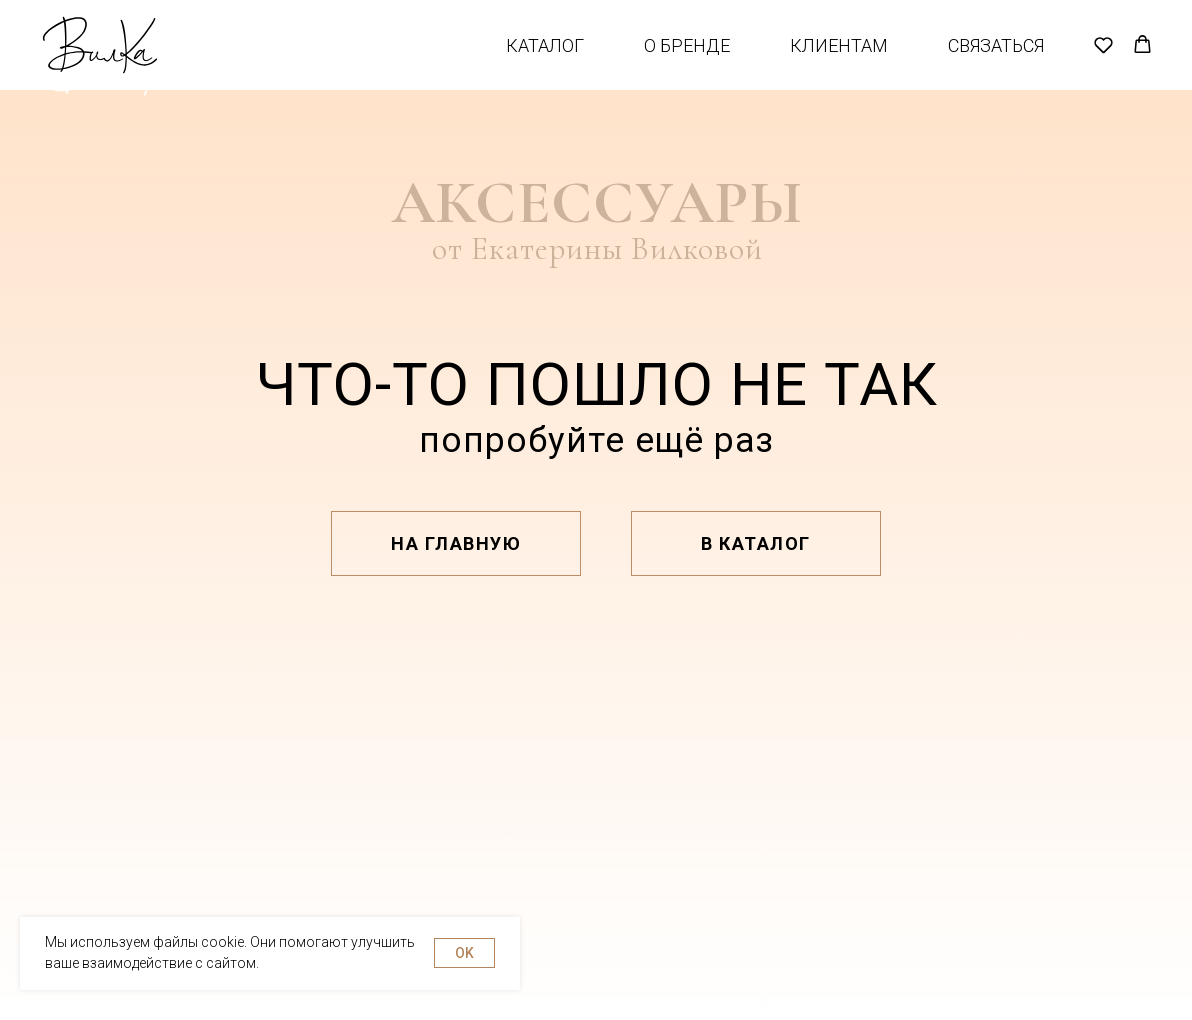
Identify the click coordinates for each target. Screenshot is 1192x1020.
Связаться (996, 60)
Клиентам (839, 60)
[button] (1103, 59)
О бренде (687, 60)
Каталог (545, 60)
